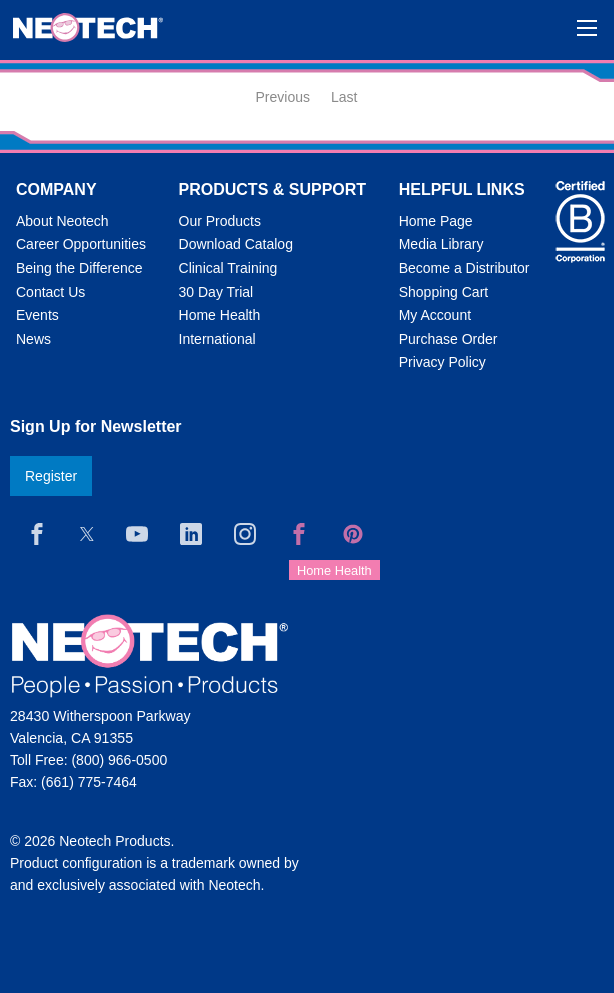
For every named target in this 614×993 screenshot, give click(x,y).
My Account (435, 315)
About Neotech (62, 221)
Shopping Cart (444, 292)
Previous (283, 97)
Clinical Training (228, 268)
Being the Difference (79, 268)
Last (344, 97)
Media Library (441, 244)
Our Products (220, 221)
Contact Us (50, 292)
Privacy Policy (442, 362)
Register (51, 476)
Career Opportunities (81, 244)
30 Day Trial (216, 292)
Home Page (436, 221)
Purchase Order (448, 339)
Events (37, 315)
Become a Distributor (464, 268)
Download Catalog (236, 244)
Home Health (220, 315)
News (33, 339)
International (217, 339)
